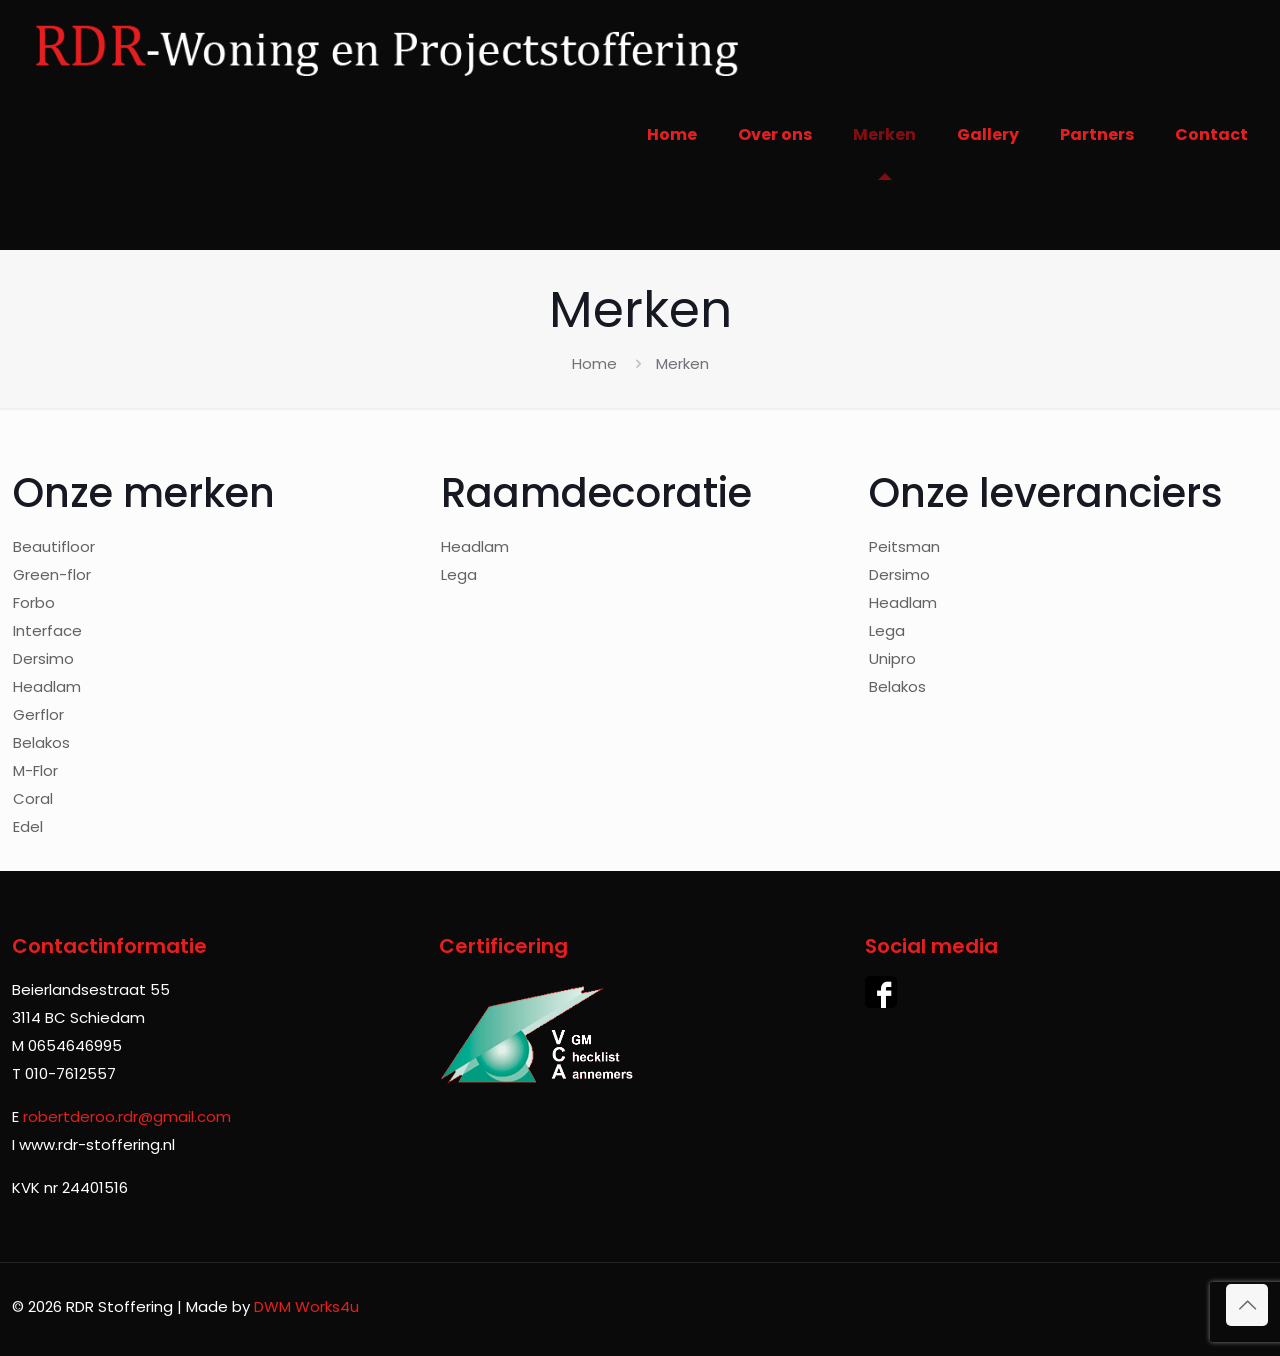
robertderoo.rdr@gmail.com (127, 1116)
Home (594, 363)
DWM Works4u (306, 1306)
